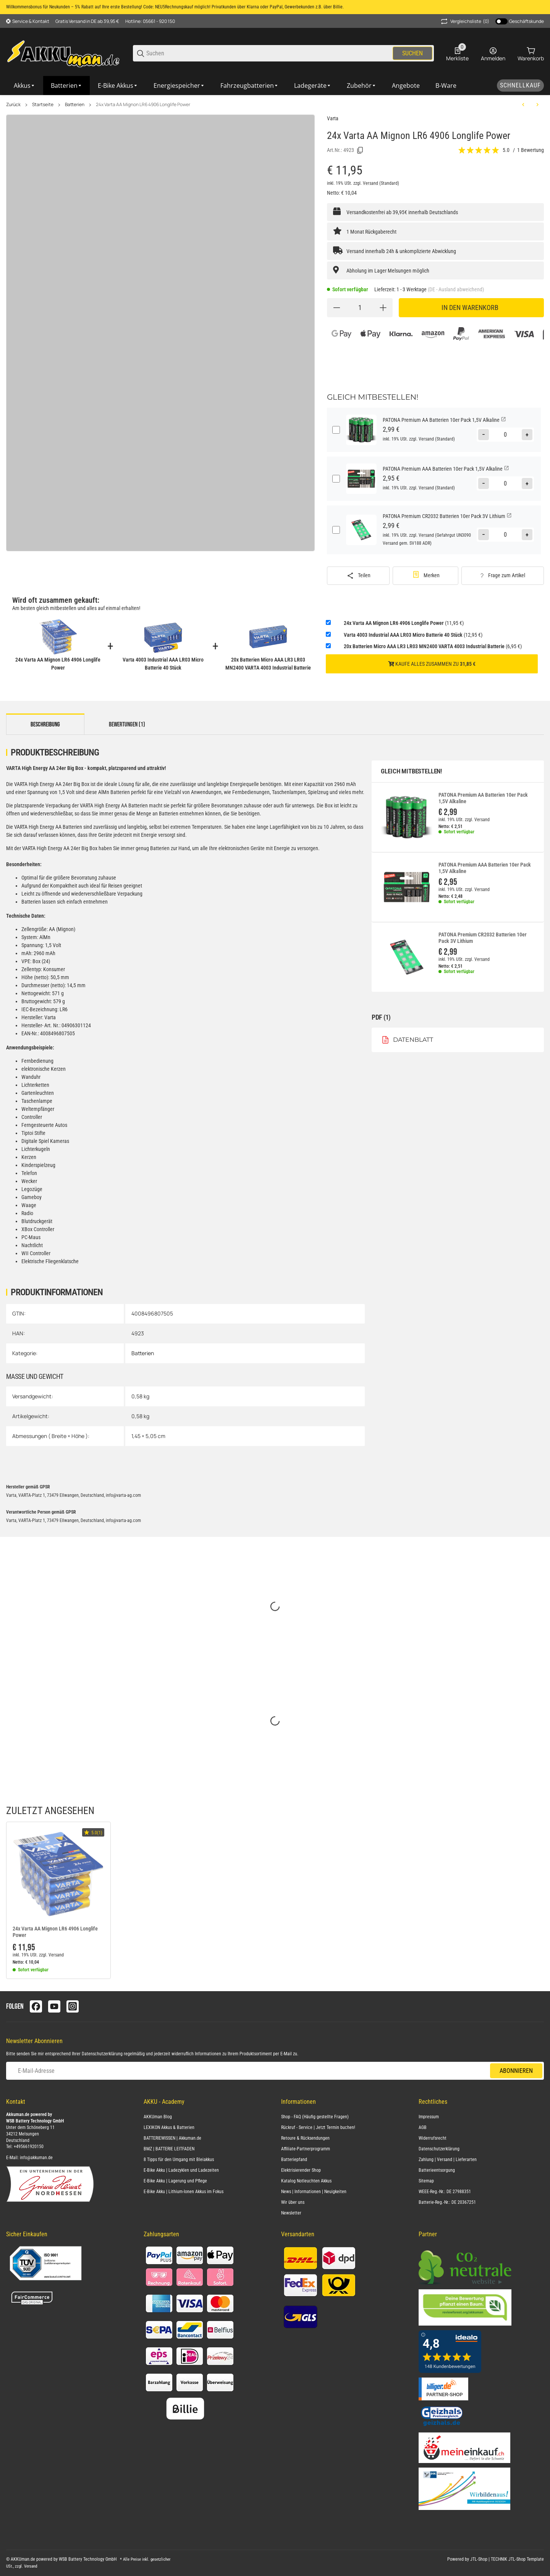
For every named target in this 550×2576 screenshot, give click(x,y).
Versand (371, 183)
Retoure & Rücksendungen (305, 2138)
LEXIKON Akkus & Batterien (169, 2127)
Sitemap (426, 2181)
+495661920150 (29, 2146)
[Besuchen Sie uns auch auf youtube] (54, 2006)
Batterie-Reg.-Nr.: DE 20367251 (447, 2202)
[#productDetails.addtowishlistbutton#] (426, 576)
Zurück (13, 104)
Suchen (412, 53)
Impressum (429, 2116)
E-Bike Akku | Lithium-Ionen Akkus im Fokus (183, 2191)
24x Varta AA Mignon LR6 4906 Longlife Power (143, 104)
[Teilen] (358, 576)
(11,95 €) (404, 623)
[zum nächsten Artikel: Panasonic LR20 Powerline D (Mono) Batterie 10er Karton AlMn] (537, 104)
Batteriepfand (294, 2159)
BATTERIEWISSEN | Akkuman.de (172, 2138)
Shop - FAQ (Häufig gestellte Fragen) (315, 2116)
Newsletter (291, 2213)
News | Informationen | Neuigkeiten (313, 2191)
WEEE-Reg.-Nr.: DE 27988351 (445, 2191)
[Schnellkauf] (520, 85)
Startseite (42, 104)
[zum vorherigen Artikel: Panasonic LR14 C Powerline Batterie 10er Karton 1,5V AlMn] (523, 104)
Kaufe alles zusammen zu (432, 664)
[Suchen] (269, 53)
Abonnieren (516, 2070)
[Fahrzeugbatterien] (249, 85)
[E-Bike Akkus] (118, 85)
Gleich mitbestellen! (411, 771)
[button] (58, 1874)
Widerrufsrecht (432, 2138)
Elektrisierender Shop (301, 2170)
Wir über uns (292, 2202)
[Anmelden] (493, 53)
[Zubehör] (361, 85)
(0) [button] (464, 21)
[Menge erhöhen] (383, 307)
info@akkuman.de (36, 2157)
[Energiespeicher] (179, 85)
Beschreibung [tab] (45, 724)
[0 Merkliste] (457, 53)
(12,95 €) (413, 635)
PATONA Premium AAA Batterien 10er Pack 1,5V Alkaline (484, 868)
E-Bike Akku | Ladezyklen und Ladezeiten (181, 2170)
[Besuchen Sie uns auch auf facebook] (36, 2006)
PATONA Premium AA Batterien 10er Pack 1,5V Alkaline (483, 798)
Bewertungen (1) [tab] (127, 724)
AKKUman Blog (158, 2116)
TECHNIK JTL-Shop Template (517, 2559)
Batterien (74, 104)
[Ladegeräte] (312, 85)
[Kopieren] (360, 150)
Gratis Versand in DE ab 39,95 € (87, 21)
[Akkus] (24, 85)
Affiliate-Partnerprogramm (305, 2149)
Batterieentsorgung (437, 2170)
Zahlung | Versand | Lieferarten (448, 2159)
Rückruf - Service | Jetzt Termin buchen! (318, 2127)
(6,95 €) (433, 646)
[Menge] (360, 307)
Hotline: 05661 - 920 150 (150, 21)
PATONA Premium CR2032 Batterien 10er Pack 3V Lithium (482, 937)
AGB (423, 2127)
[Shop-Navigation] (27, 21)
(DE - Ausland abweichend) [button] (456, 289)
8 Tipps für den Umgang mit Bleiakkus (179, 2159)
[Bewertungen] (479, 150)
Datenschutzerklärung (102, 2053)
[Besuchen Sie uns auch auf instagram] (72, 2006)
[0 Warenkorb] (531, 53)
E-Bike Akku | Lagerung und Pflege (175, 2181)
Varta (332, 118)
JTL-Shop (479, 2559)
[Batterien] (66, 85)
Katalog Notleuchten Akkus (306, 2181)
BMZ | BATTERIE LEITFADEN (169, 2149)
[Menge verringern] (336, 307)
